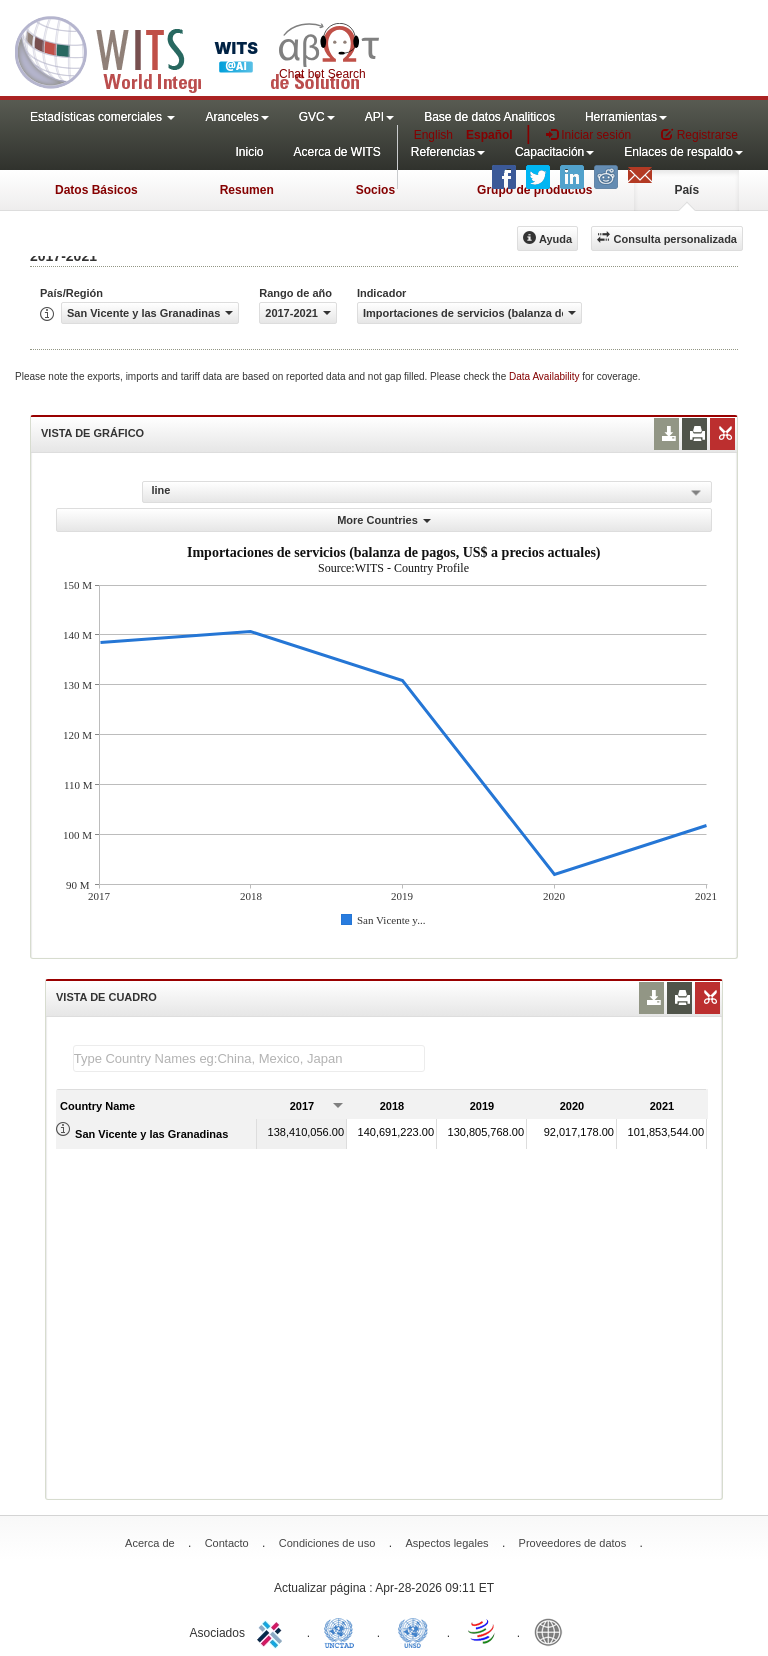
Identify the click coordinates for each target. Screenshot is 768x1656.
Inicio (249, 152)
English (433, 135)
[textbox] (249, 1058)
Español (489, 135)
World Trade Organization (483, 1631)
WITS (200, 50)
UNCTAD (343, 1631)
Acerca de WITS (336, 152)
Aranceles (236, 117)
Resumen (247, 190)
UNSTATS (413, 1631)
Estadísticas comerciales (102, 117)
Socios (375, 190)
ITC (273, 1631)
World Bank (553, 1631)
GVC (317, 117)
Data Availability (545, 376)
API (379, 117)
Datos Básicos (96, 190)
